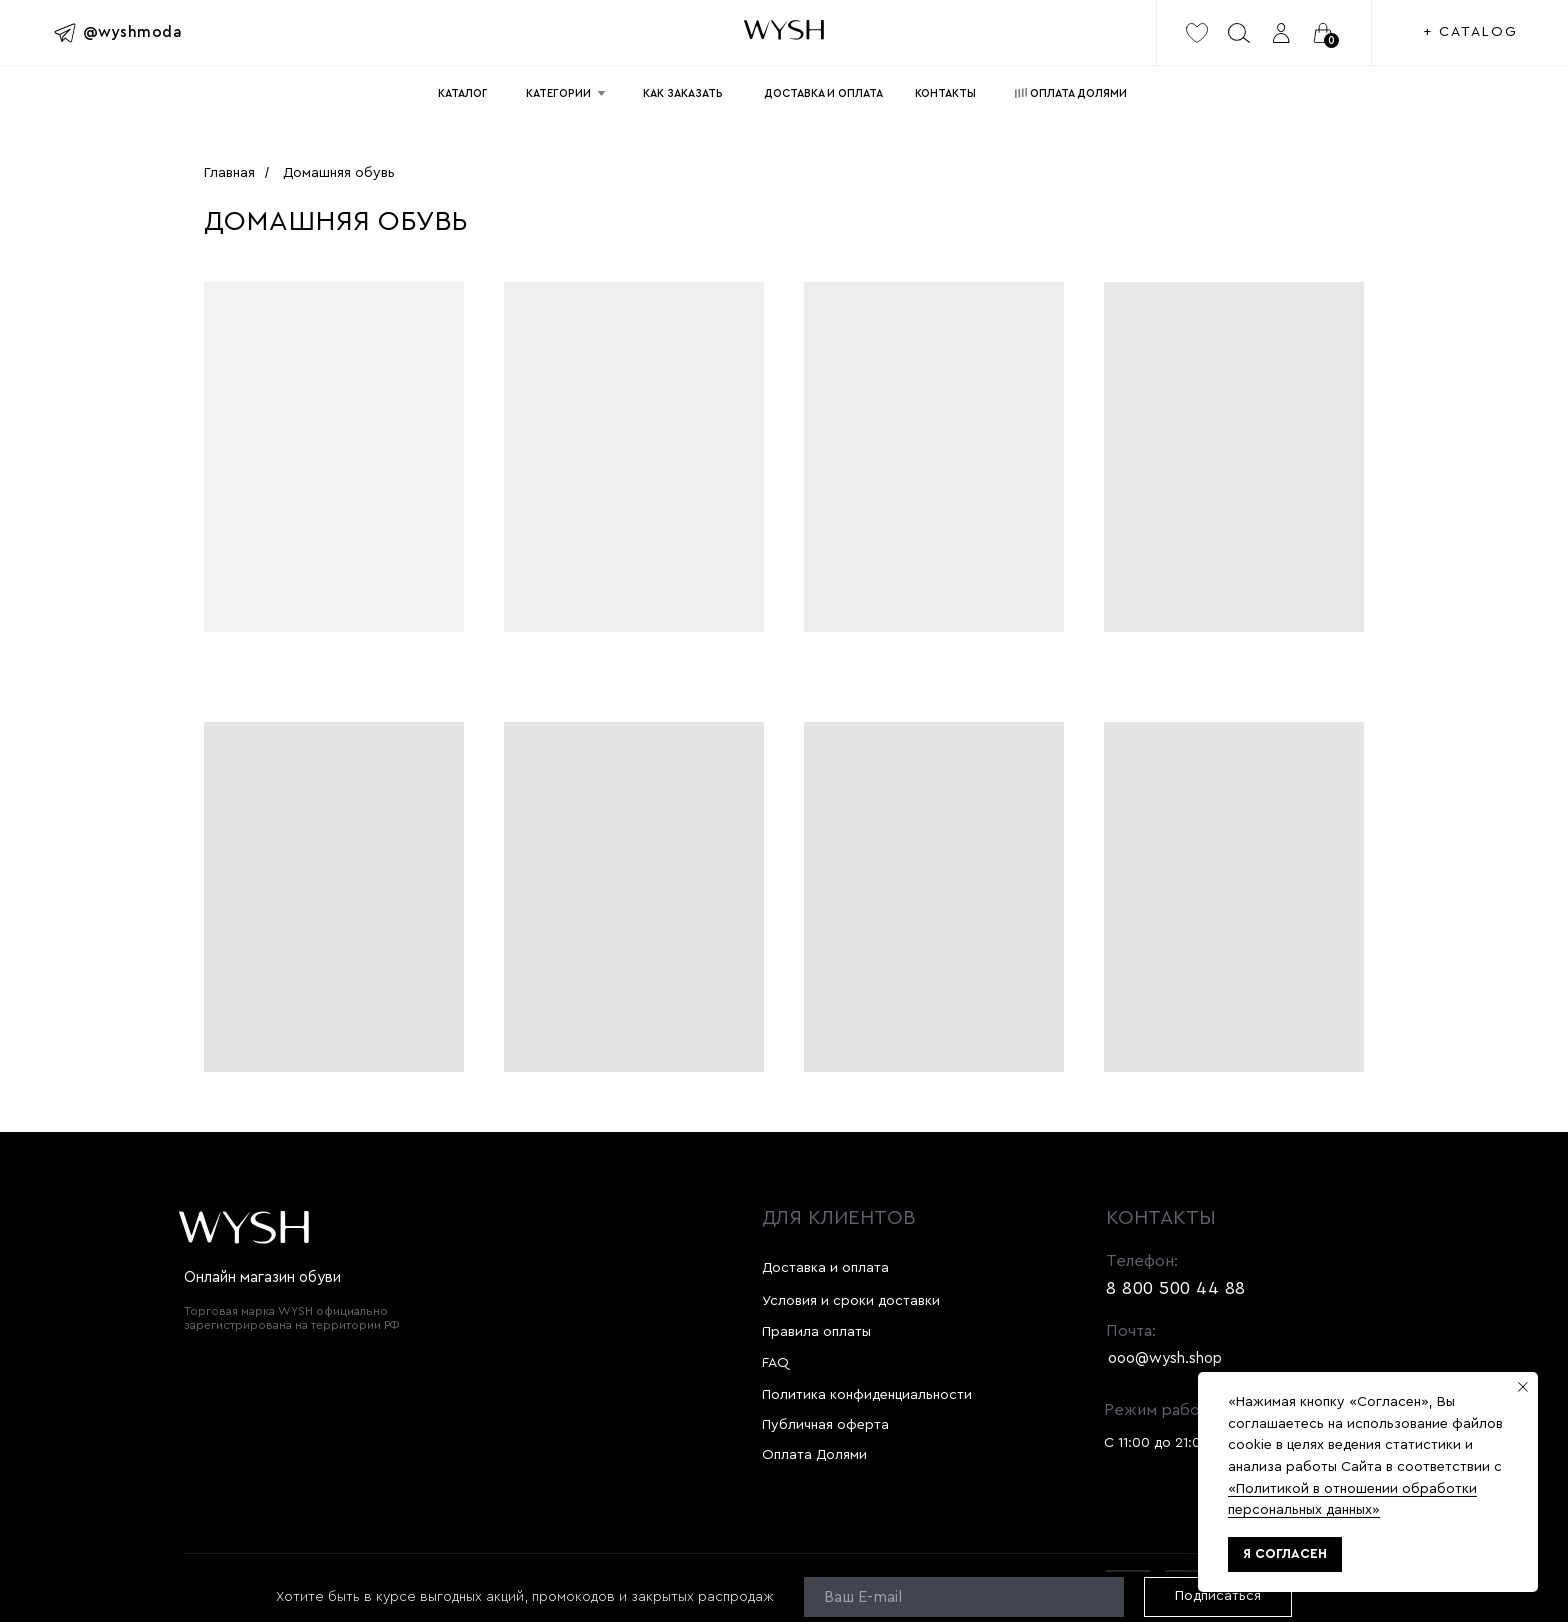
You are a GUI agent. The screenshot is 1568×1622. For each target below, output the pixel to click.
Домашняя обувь (339, 173)
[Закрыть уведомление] (1523, 1387)
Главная (229, 173)
